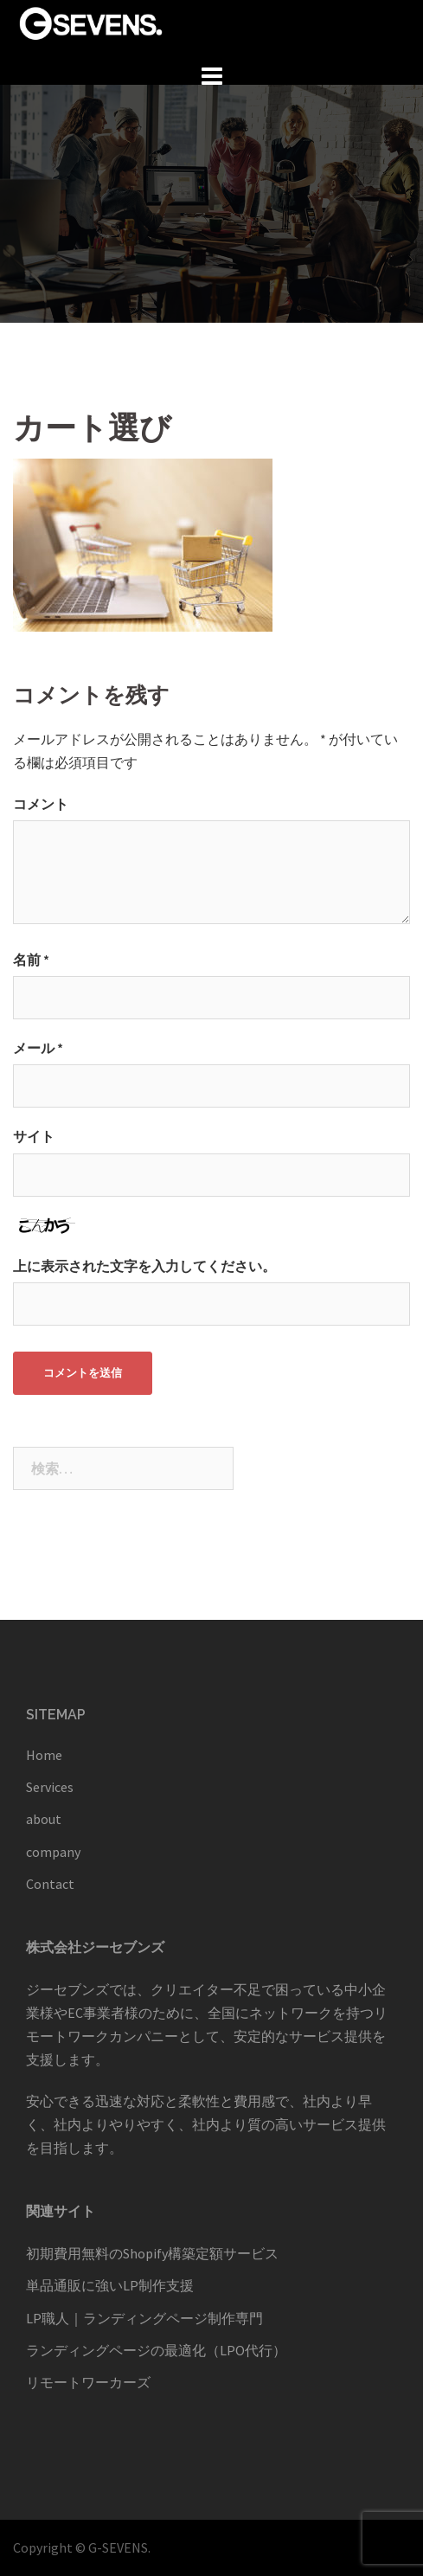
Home (44, 1754)
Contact (50, 1883)
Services (50, 1786)
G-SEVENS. (119, 2547)
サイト (33, 1136)
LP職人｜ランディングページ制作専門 (144, 2318)
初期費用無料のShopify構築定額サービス (152, 2253)
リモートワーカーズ (88, 2382)
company (53, 1851)
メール (38, 1048)
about (43, 1819)
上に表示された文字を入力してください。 (144, 1266)
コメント (40, 804)
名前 (31, 959)
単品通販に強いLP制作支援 (110, 2285)
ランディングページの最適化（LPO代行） (156, 2350)
